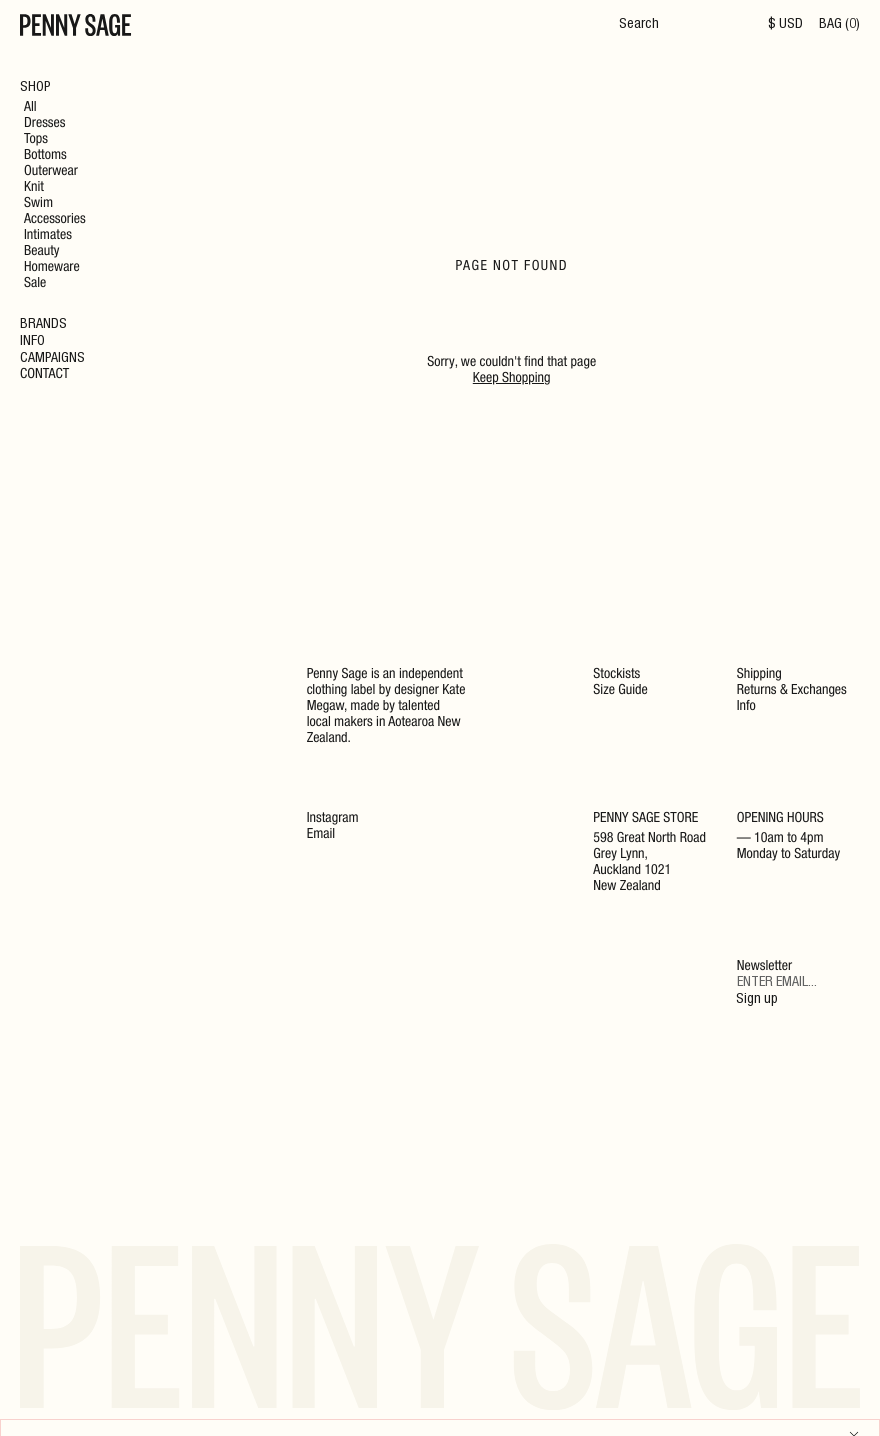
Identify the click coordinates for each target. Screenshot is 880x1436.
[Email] (798, 983)
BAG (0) (839, 25)
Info (32, 342)
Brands (43, 325)
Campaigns (52, 359)
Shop (35, 88)
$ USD (785, 25)
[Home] (76, 28)
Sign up (757, 1000)
